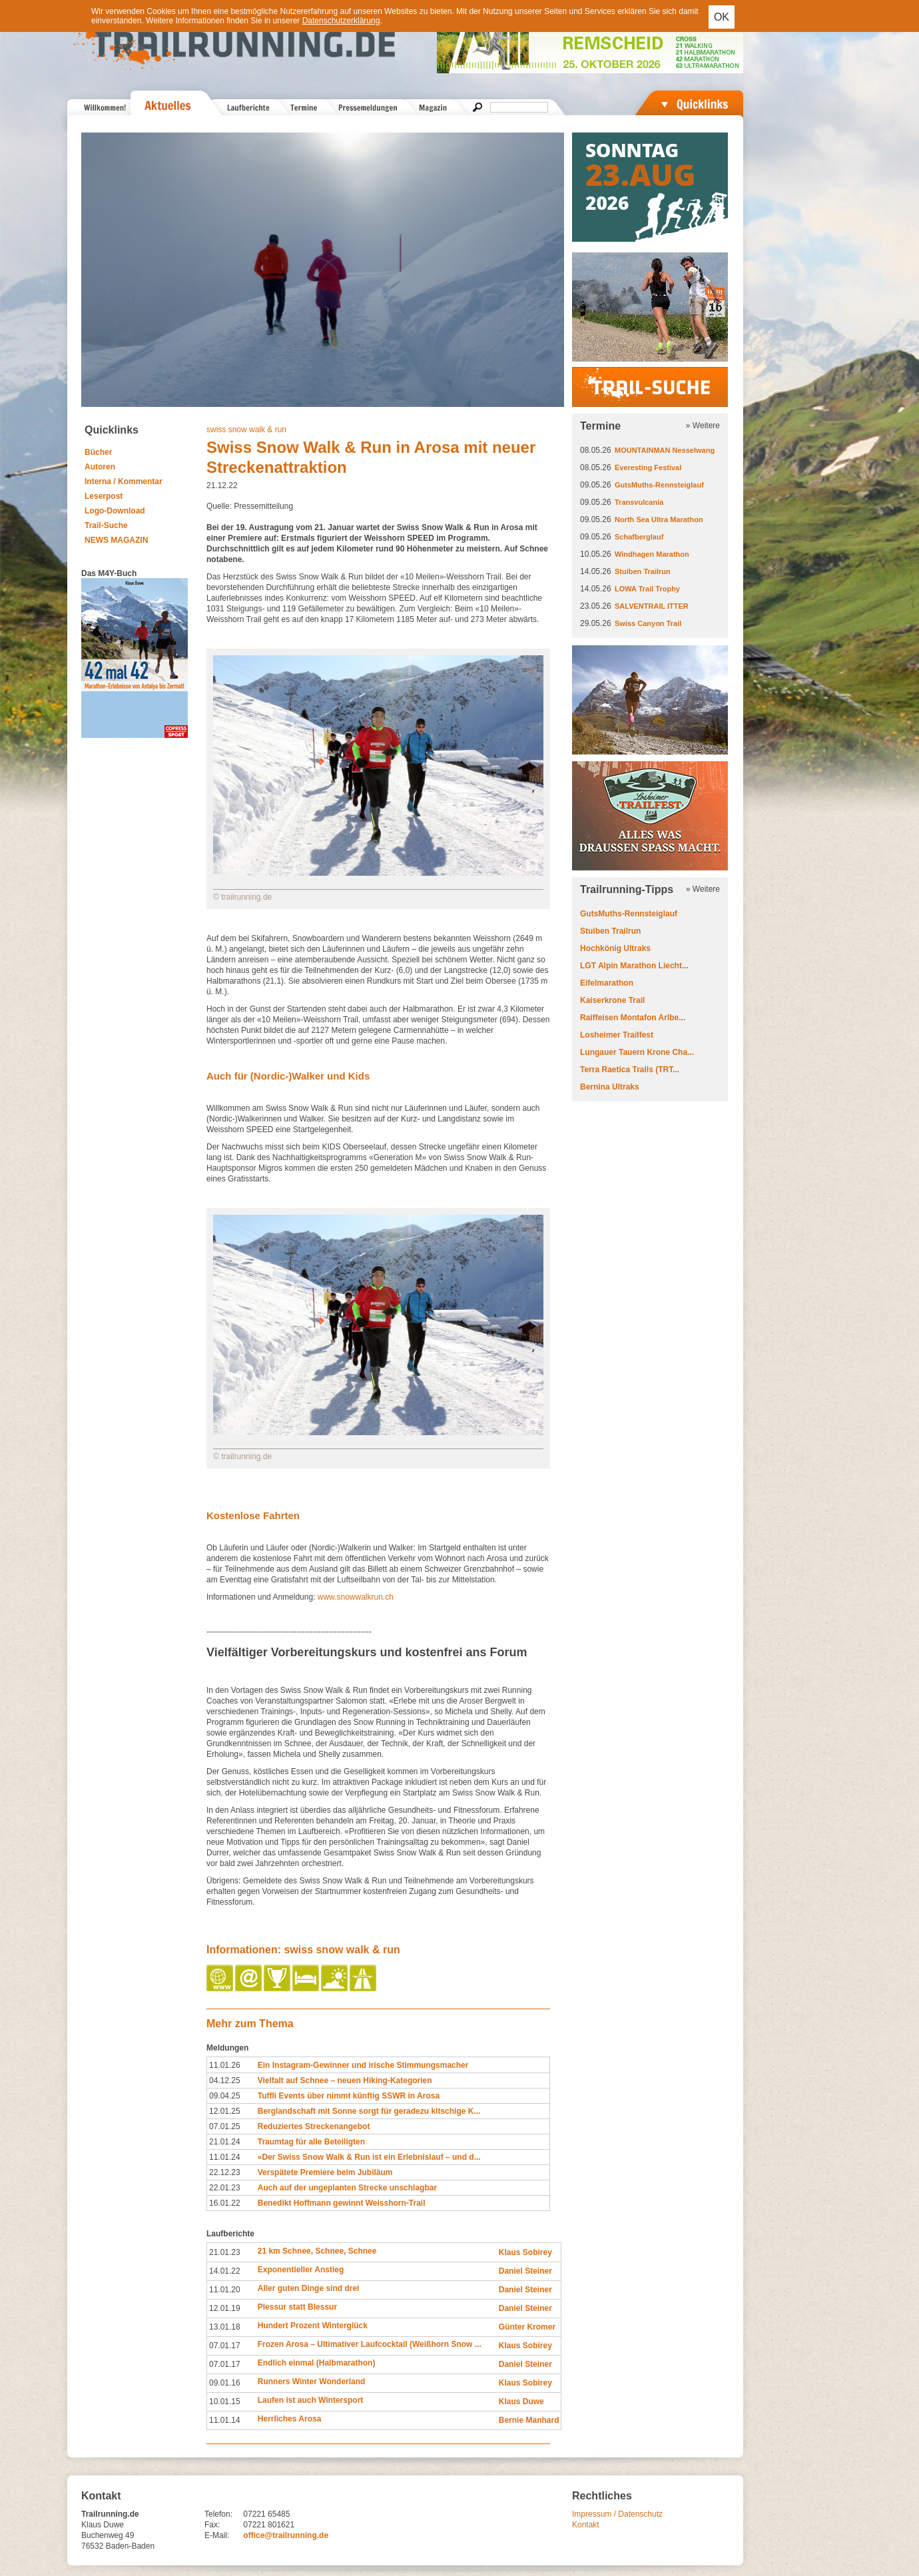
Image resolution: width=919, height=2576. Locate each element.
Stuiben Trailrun (643, 571)
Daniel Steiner (525, 2271)
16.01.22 (224, 2203)
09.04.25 (224, 2095)
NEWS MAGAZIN (116, 540)
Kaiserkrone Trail (612, 1000)
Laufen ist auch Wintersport (311, 2400)
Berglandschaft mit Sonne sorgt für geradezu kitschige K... (369, 2111)
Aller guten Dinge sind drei (309, 2288)
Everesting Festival (648, 468)
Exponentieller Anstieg (301, 2269)
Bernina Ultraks (609, 1087)
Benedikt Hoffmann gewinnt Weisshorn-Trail (342, 2203)
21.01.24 (224, 2141)
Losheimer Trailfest (616, 1035)
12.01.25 (224, 2111)
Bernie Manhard (529, 2420)
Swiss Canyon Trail (648, 623)
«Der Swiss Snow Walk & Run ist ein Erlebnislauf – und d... (369, 2157)
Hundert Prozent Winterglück (313, 2325)
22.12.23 (224, 2172)
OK (721, 17)
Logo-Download (115, 510)
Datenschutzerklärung (341, 20)
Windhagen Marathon (652, 554)
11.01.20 (224, 2289)
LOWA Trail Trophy (647, 589)
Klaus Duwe (521, 2401)
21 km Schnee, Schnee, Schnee (317, 2251)
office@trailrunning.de (285, 2535)
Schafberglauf (639, 537)
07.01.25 (224, 2126)
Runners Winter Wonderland (312, 2381)
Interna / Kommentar (123, 481)
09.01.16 (224, 2383)
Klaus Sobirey (525, 2252)
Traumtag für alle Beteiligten (311, 2141)
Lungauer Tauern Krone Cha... (637, 1052)
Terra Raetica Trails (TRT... (629, 1069)
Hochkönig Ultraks (615, 948)
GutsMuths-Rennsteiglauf (659, 485)
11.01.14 (224, 2420)
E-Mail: (216, 2535)
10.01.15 (224, 2401)
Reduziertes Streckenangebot (314, 2126)
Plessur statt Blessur (297, 2307)
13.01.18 (224, 2327)
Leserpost (104, 496)
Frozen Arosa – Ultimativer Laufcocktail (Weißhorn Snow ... (369, 2344)
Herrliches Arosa (290, 2418)
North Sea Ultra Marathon (659, 519)
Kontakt (585, 2524)
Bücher (98, 452)
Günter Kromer (527, 2327)
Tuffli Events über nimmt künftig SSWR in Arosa (349, 2095)
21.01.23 (224, 2252)
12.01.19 (224, 2308)
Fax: (212, 2524)
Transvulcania (639, 502)
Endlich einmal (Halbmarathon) (317, 2363)
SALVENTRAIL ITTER (652, 606)
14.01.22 (224, 2271)
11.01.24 (224, 2157)
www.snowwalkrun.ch (354, 1597)
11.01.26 (224, 2065)
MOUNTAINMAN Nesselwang (665, 450)
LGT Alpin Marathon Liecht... (634, 965)
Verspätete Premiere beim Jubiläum (325, 2172)
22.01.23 (224, 2187)
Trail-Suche (106, 525)
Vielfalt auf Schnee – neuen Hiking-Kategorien (345, 2080)
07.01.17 (224, 2345)
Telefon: (218, 2514)
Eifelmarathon (606, 983)
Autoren (100, 467)
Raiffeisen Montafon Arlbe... (632, 1017)
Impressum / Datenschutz (617, 2514)
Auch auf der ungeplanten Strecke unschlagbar (347, 2187)
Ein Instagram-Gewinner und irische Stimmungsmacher (363, 2065)
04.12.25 (224, 2080)
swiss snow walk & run (246, 429)
